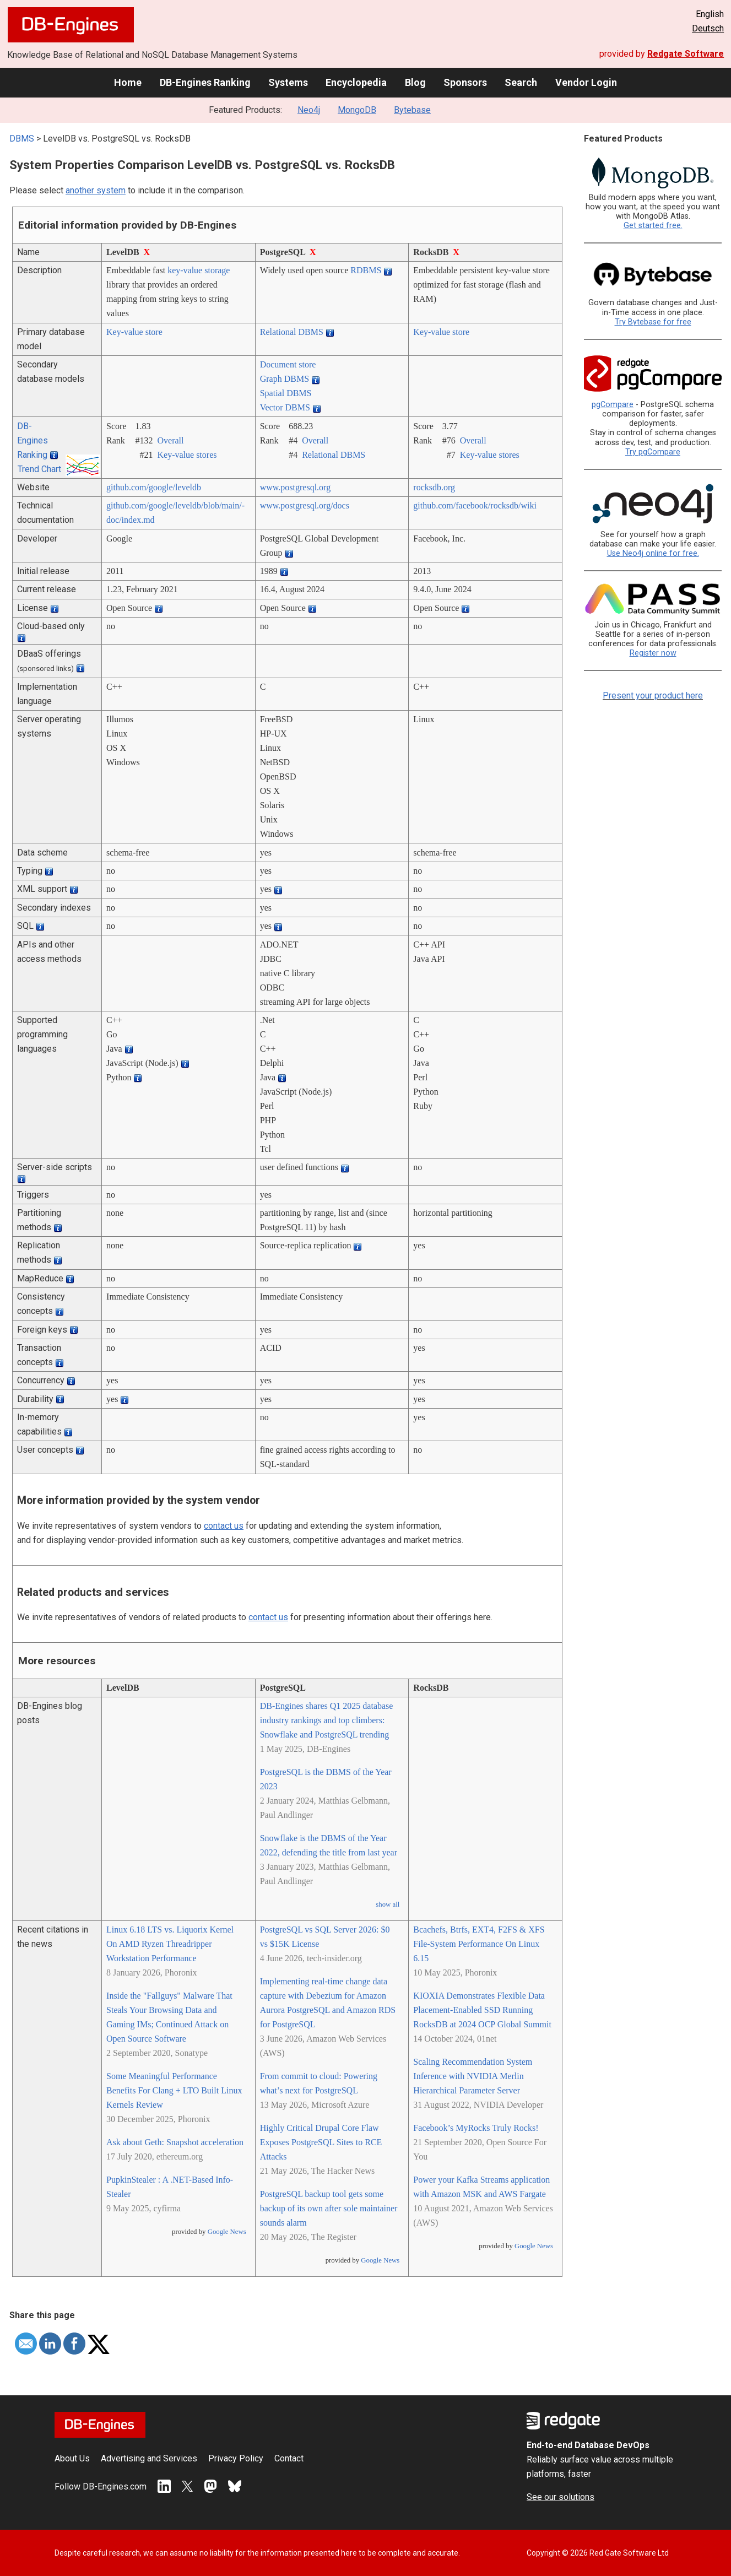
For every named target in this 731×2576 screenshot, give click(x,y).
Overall (171, 440)
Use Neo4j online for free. (653, 553)
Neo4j (308, 110)
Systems (288, 82)
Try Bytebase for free (653, 322)
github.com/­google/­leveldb (153, 487)
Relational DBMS (291, 332)
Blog (415, 82)
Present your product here (653, 695)
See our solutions (560, 2497)
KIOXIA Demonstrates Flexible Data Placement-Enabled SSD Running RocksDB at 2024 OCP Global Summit (482, 2010)
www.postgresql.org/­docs (304, 505)
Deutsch (708, 28)
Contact (289, 2458)
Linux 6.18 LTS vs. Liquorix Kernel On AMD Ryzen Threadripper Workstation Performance (170, 1944)
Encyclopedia (356, 82)
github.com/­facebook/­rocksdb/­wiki (475, 505)
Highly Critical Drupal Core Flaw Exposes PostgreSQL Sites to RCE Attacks (321, 2142)
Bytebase (412, 110)
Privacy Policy (235, 2458)
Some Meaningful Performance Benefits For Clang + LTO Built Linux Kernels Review (174, 2090)
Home (128, 82)
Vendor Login (586, 82)
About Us (72, 2458)
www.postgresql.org (295, 487)
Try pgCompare (652, 452)
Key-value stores (187, 454)
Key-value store (134, 332)
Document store (288, 364)
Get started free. (653, 225)
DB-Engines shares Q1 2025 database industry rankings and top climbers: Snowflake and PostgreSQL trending (326, 1720)
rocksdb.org (434, 487)
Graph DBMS (284, 378)
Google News (227, 2232)
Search (521, 82)
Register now (653, 653)
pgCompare (612, 404)
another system (96, 190)
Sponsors (465, 82)
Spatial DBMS (286, 393)
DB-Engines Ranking (205, 82)
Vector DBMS (285, 407)
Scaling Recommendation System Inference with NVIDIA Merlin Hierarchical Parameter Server (472, 2076)
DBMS (21, 138)
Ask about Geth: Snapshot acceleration (174, 2142)
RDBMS (365, 270)
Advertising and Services (149, 2458)
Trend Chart (39, 469)
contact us (223, 1525)
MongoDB (357, 110)
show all (387, 1904)
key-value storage (198, 270)
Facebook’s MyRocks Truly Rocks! (475, 2128)
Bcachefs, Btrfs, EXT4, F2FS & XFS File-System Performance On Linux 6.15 (478, 1944)
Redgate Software (685, 53)
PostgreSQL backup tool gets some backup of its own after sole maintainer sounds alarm (329, 2208)
